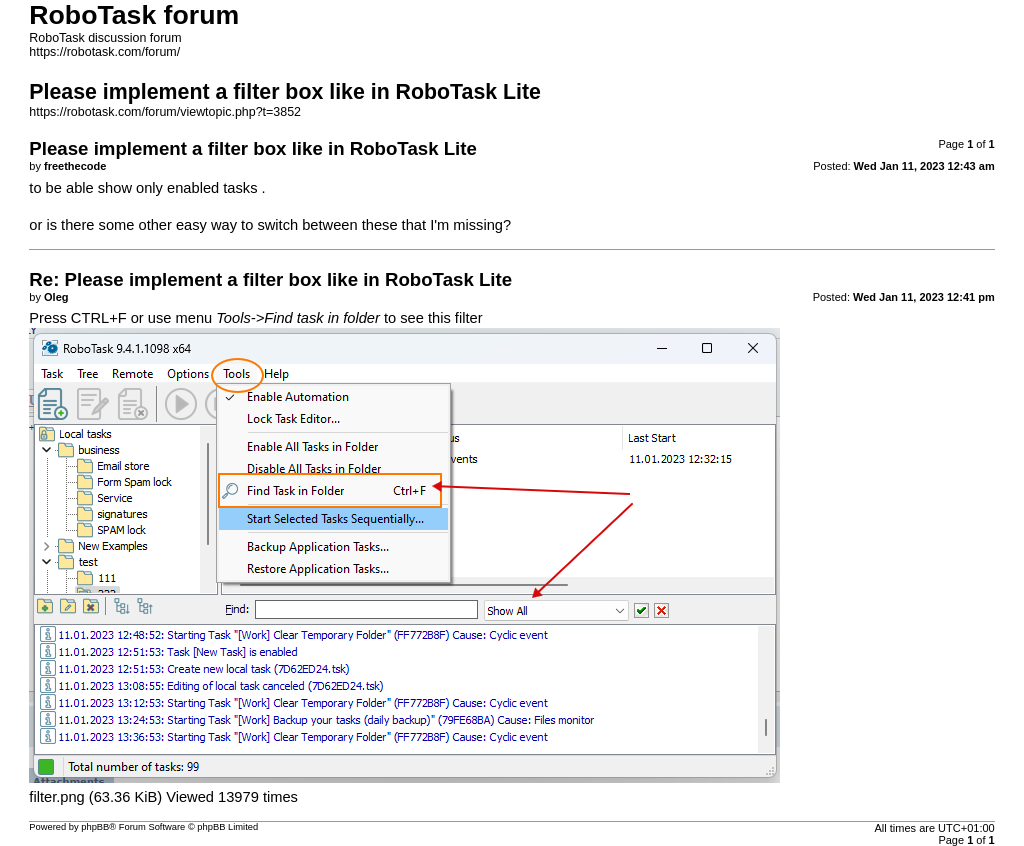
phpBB (95, 827)
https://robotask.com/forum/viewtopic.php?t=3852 (165, 112)
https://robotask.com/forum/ (104, 52)
